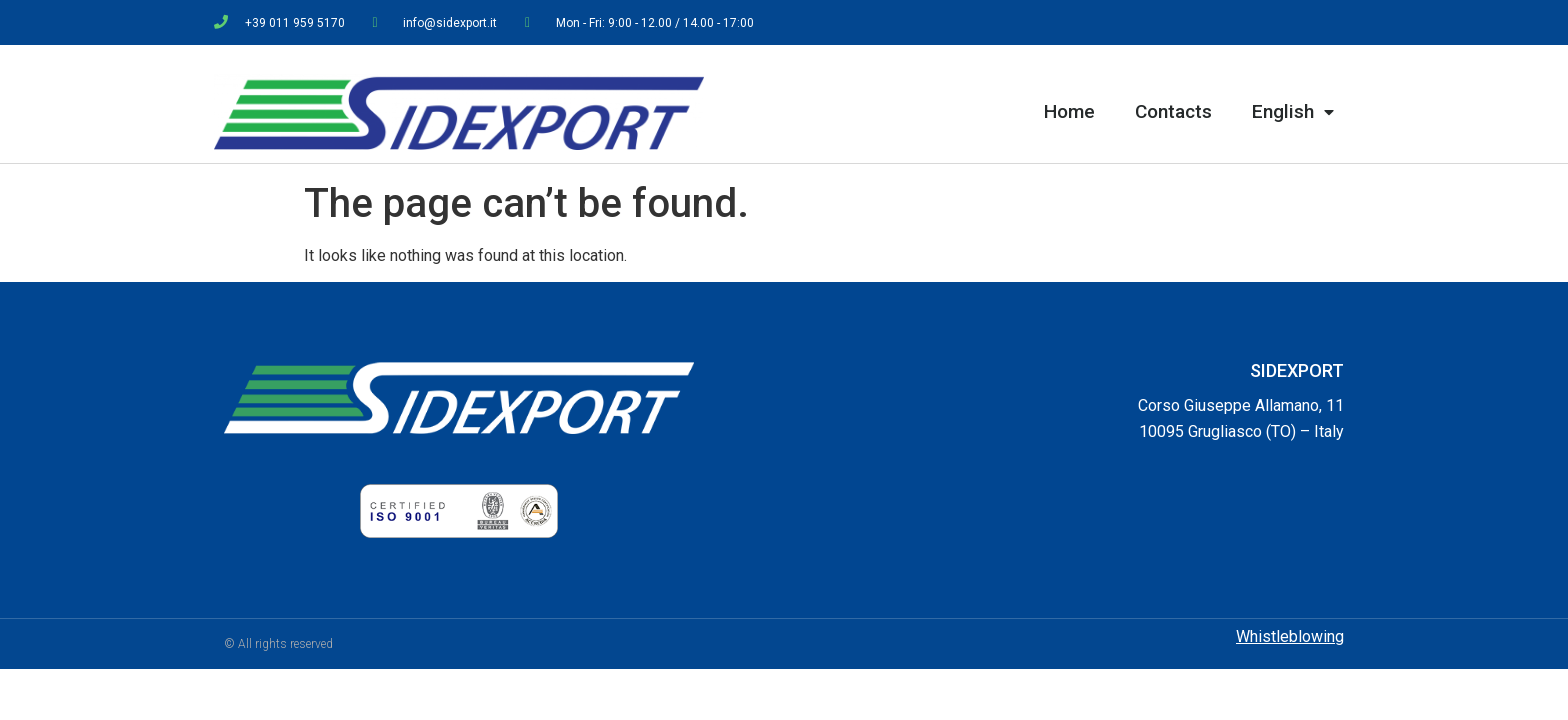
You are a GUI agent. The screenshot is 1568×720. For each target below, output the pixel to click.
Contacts (1173, 111)
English (1293, 112)
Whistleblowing (1290, 636)
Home (1069, 111)
